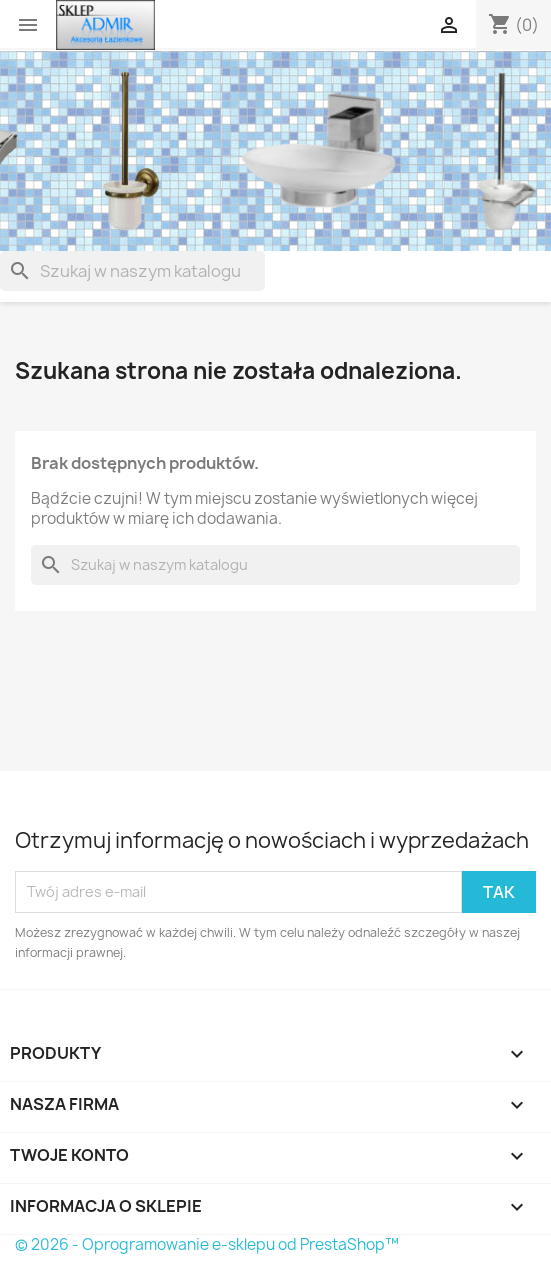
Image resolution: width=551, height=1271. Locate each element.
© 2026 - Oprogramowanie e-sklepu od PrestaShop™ (207, 1244)
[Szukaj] (132, 271)
